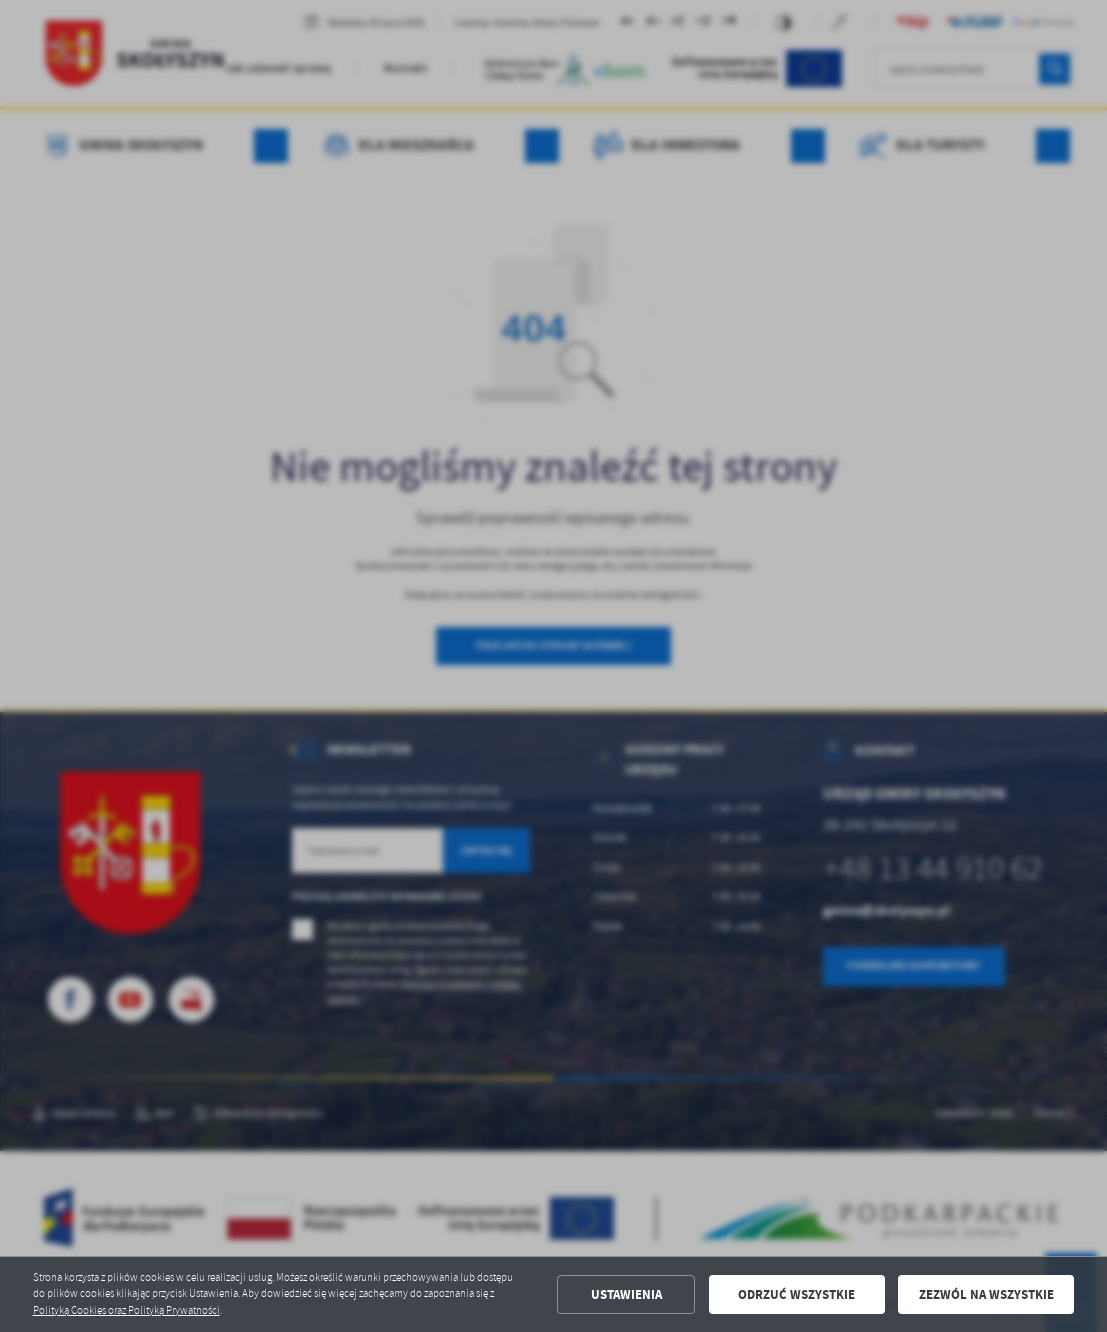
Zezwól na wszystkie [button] (986, 1294)
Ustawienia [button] (626, 1294)
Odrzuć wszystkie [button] (796, 1294)
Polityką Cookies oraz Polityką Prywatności (126, 1310)
